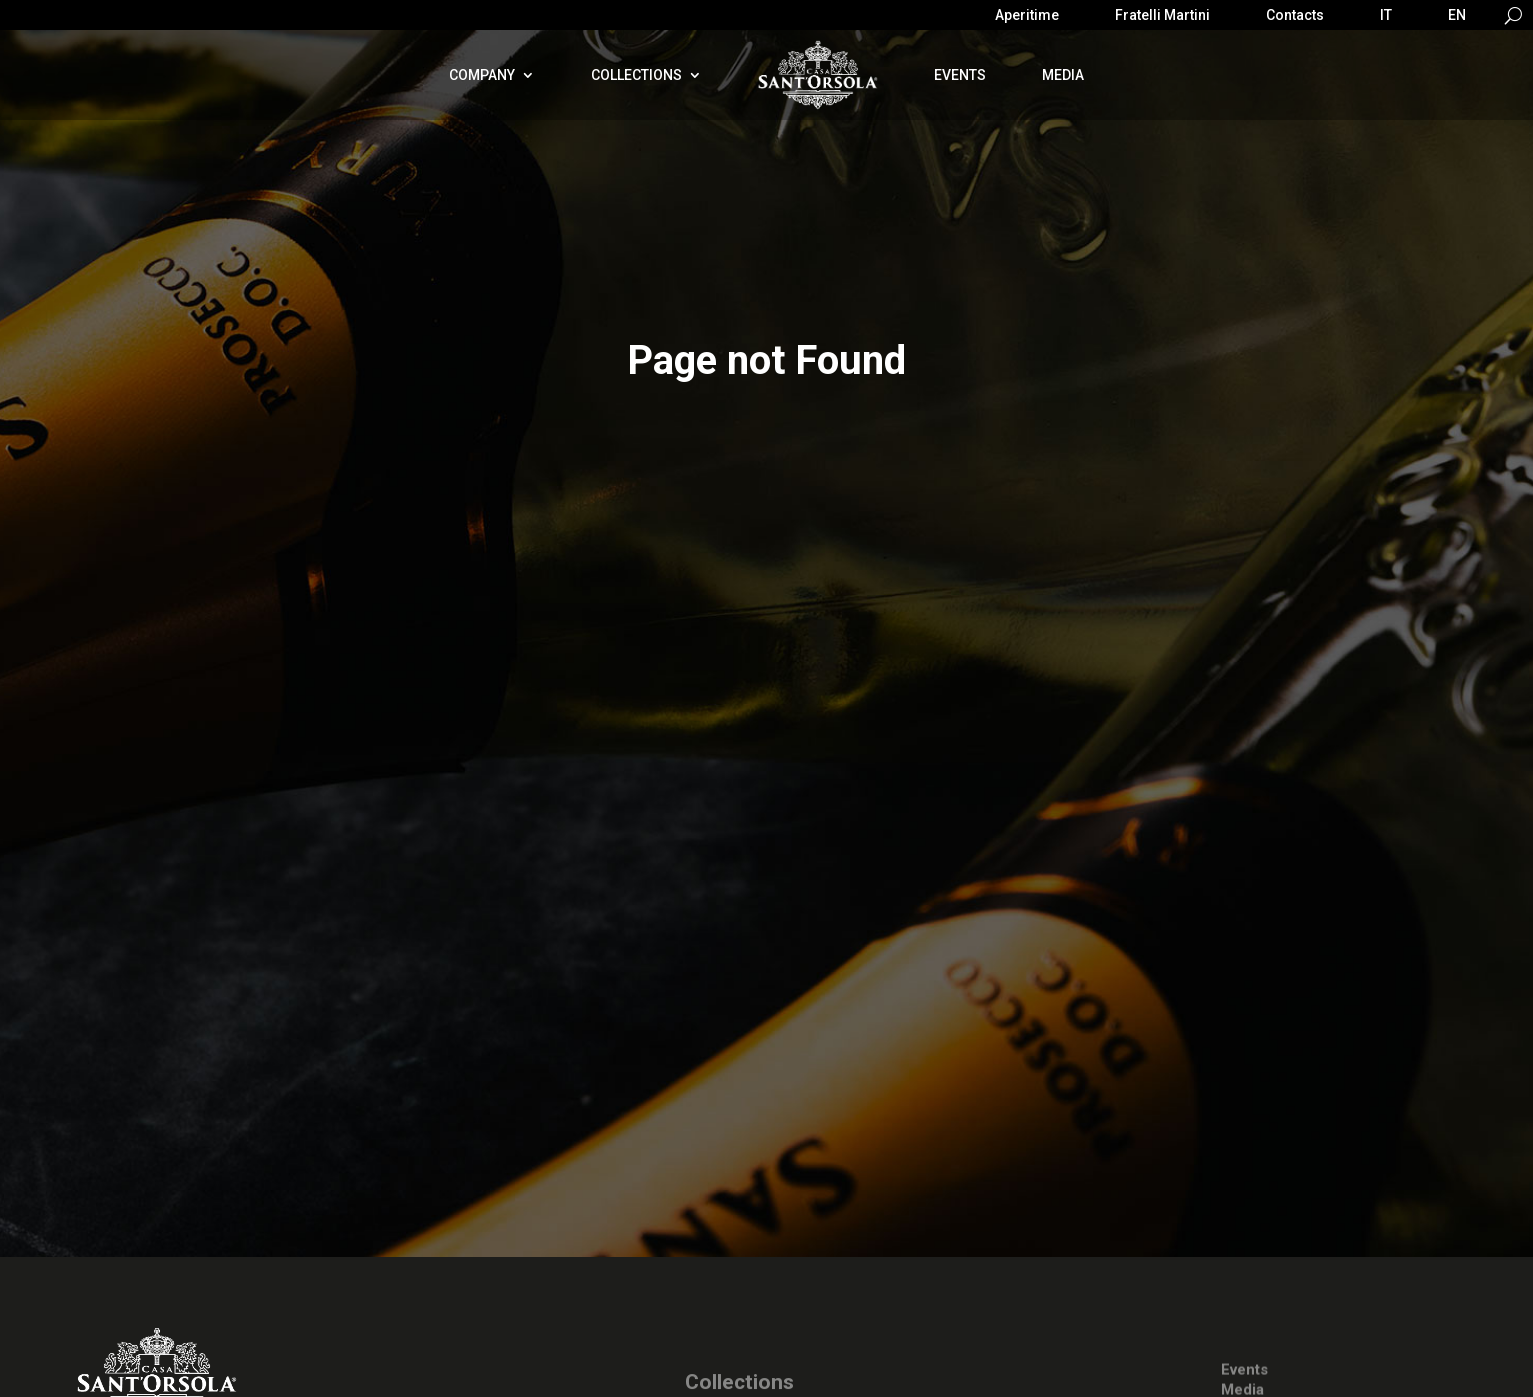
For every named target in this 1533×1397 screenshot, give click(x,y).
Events (960, 75)
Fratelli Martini (1162, 15)
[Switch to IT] (1386, 19)
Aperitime (1027, 15)
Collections (636, 75)
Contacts (1295, 15)
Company (482, 75)
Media (1063, 75)
